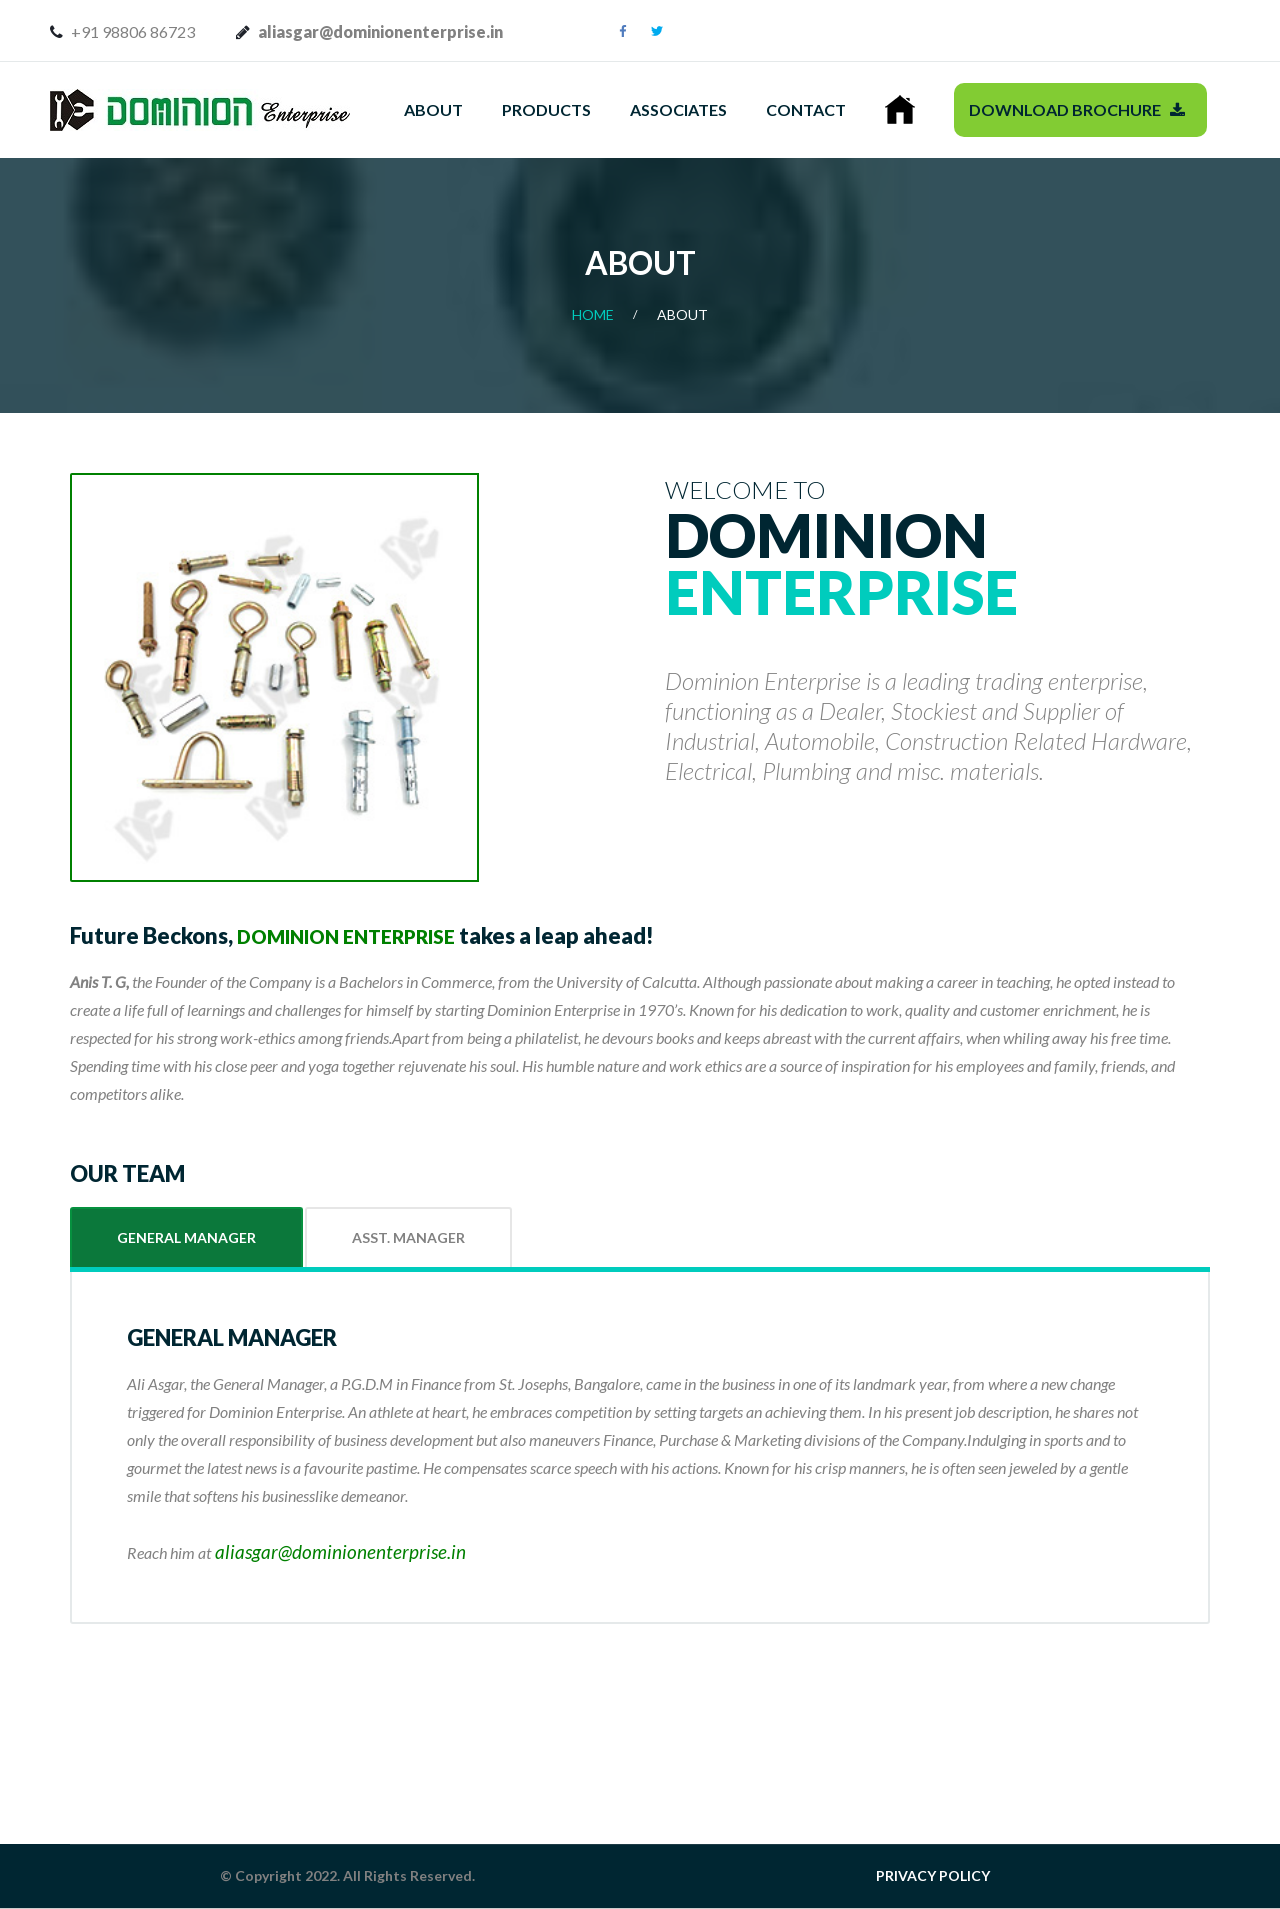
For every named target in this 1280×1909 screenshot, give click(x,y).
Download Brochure (1077, 109)
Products (546, 109)
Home (593, 314)
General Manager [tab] (186, 1237)
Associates (678, 109)
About (433, 109)
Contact (806, 109)
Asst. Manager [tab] (408, 1237)
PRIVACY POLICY (933, 1875)
